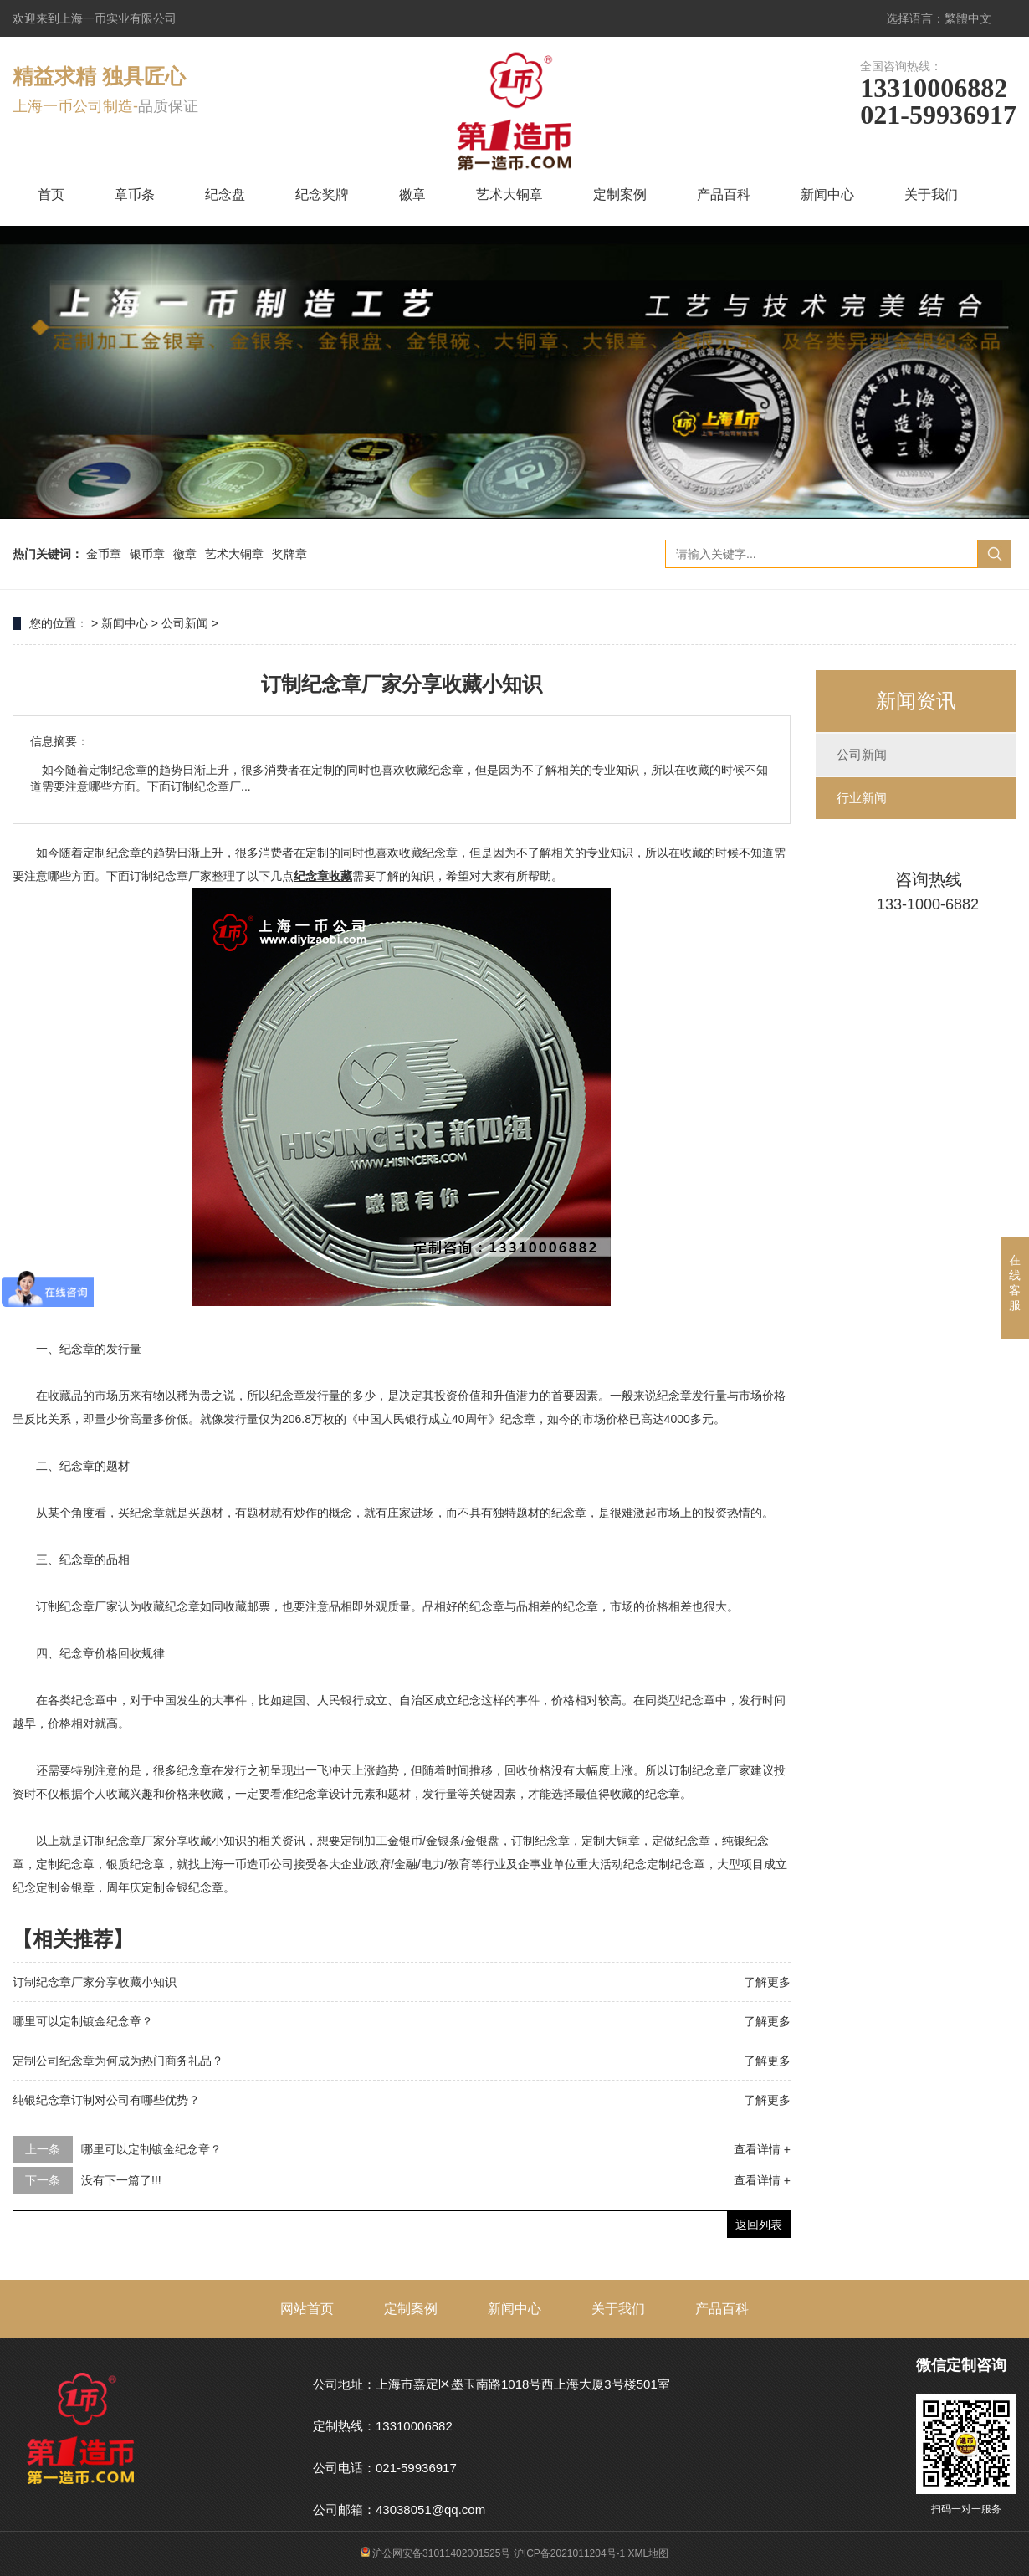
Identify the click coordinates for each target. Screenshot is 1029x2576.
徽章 (412, 194)
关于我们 (931, 194)
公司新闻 (184, 623)
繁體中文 (968, 18)
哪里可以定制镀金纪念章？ (83, 2021)
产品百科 (723, 194)
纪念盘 (225, 194)
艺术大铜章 (509, 194)
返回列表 (758, 2224)
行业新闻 (862, 798)
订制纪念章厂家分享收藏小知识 (95, 1982)
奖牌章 (289, 554)
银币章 (147, 554)
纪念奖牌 (322, 194)
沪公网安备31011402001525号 (436, 2553)
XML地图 (648, 2553)
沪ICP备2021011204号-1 (569, 2553)
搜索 (994, 554)
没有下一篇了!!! (121, 2180)
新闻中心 (827, 194)
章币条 (135, 194)
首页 (51, 194)
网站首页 (307, 2309)
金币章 (103, 554)
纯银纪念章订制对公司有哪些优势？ (106, 2100)
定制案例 (620, 194)
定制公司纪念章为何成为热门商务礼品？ (118, 2060)
